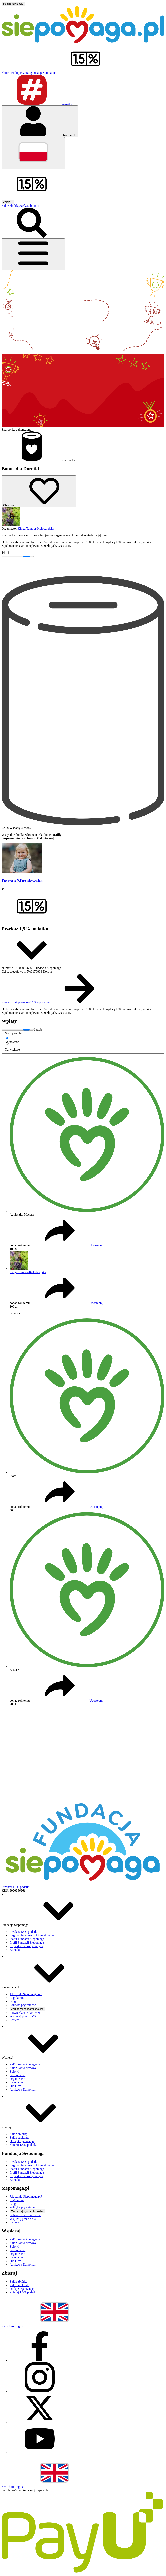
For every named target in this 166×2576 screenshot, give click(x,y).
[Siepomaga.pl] (83, 42)
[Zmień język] (33, 153)
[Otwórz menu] (33, 254)
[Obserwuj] (39, 491)
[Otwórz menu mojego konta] (40, 121)
